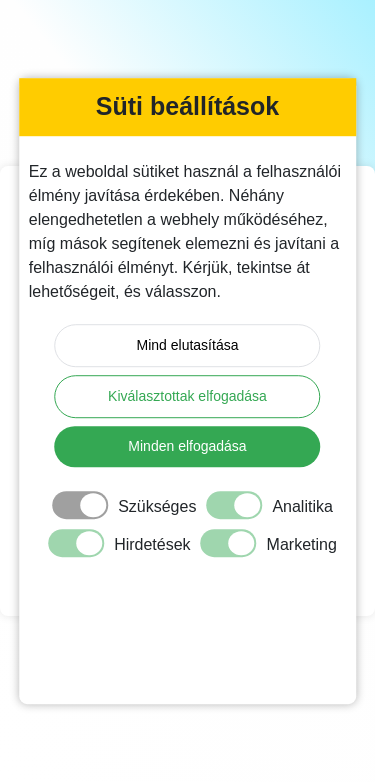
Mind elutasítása (188, 345)
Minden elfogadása (187, 446)
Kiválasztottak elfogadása (187, 396)
